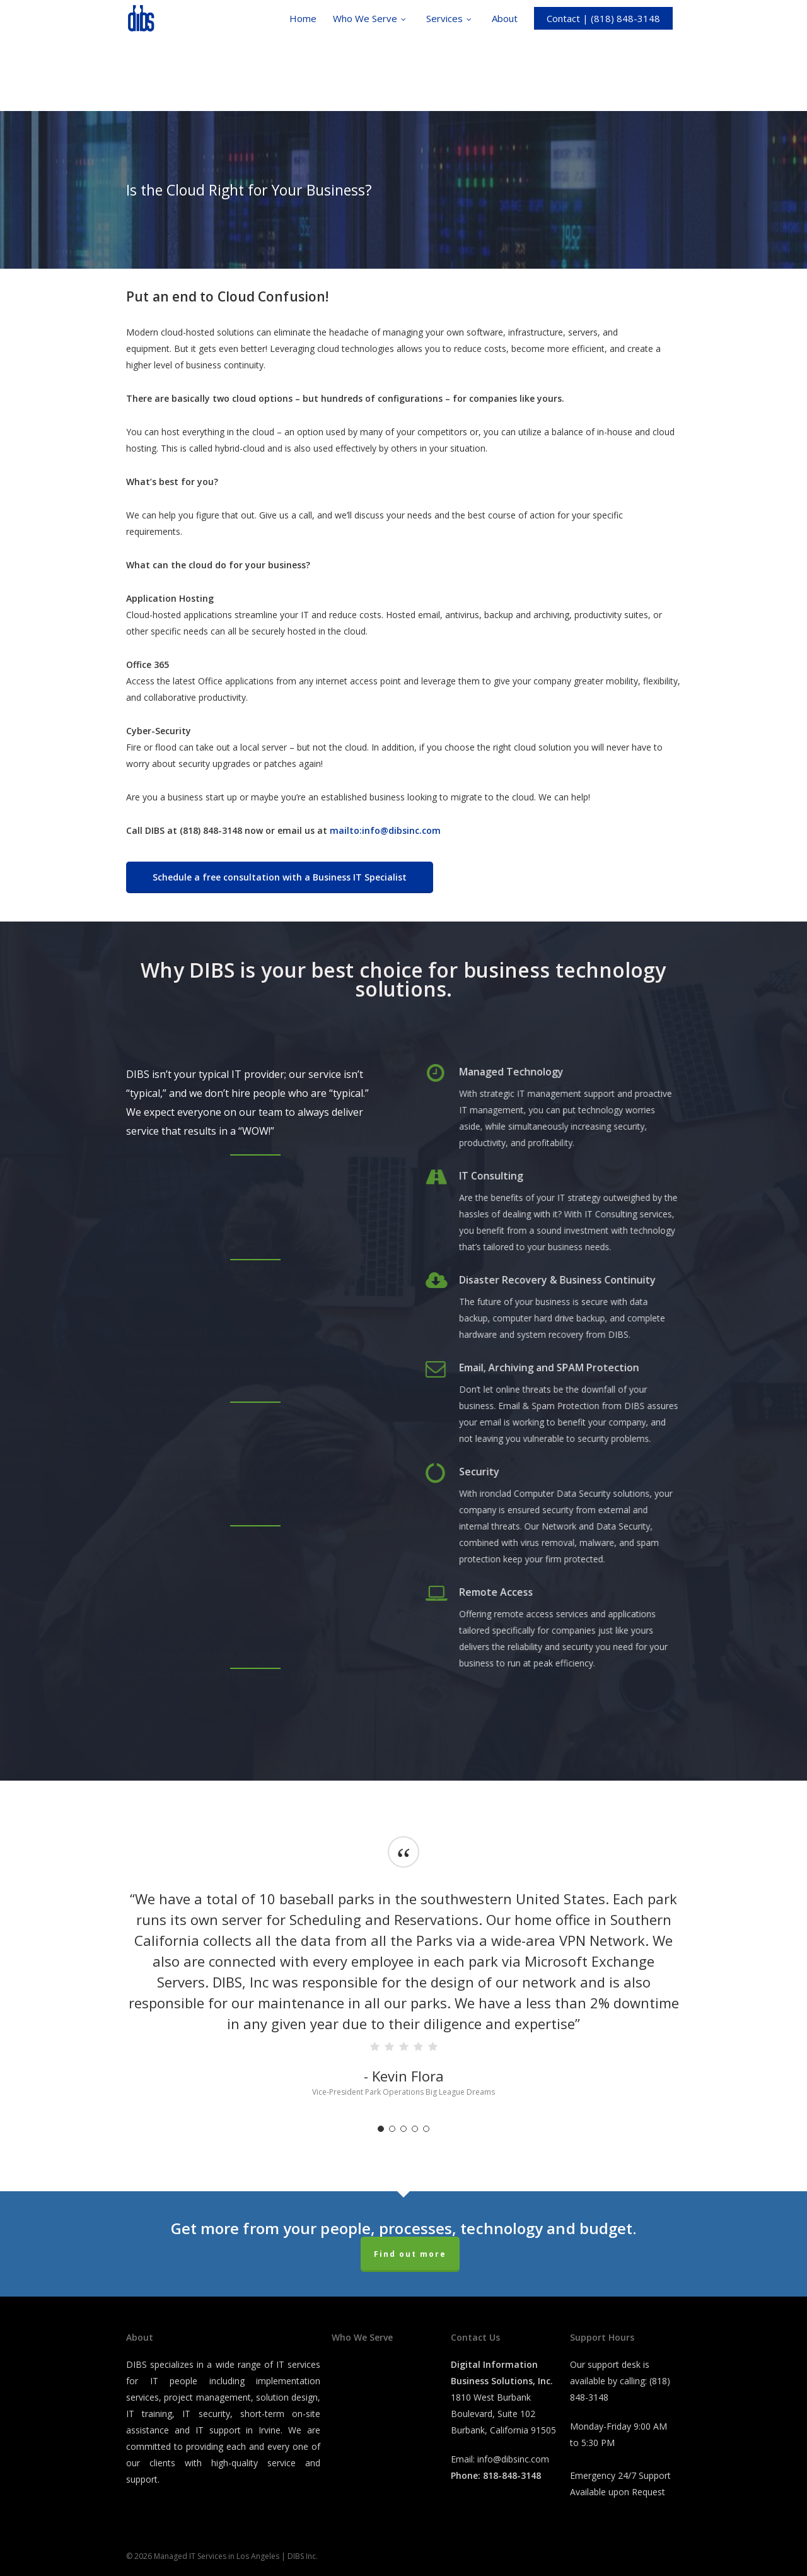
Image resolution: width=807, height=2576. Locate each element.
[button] (279, 877)
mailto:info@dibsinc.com (385, 830)
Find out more (410, 2254)
